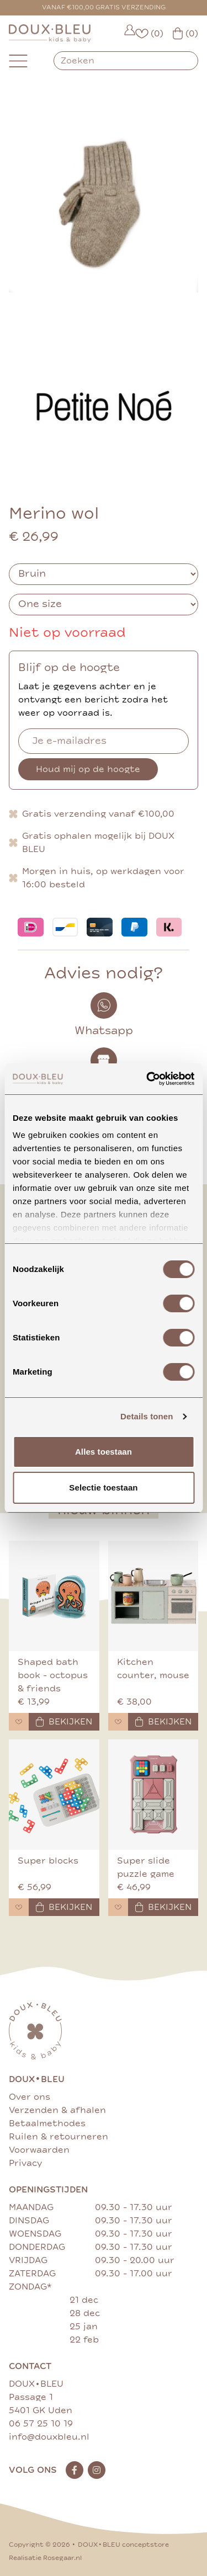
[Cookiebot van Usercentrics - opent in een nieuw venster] (147, 1079)
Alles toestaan (103, 1451)
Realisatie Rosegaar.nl (45, 2558)
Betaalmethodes (47, 2123)
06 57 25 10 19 (41, 2423)
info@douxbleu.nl (49, 2436)
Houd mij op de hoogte (88, 769)
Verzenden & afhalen (57, 2110)
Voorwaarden (39, 2149)
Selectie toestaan (103, 1487)
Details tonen (146, 1416)
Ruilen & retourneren (58, 2136)
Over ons (29, 2097)
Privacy (25, 2163)
